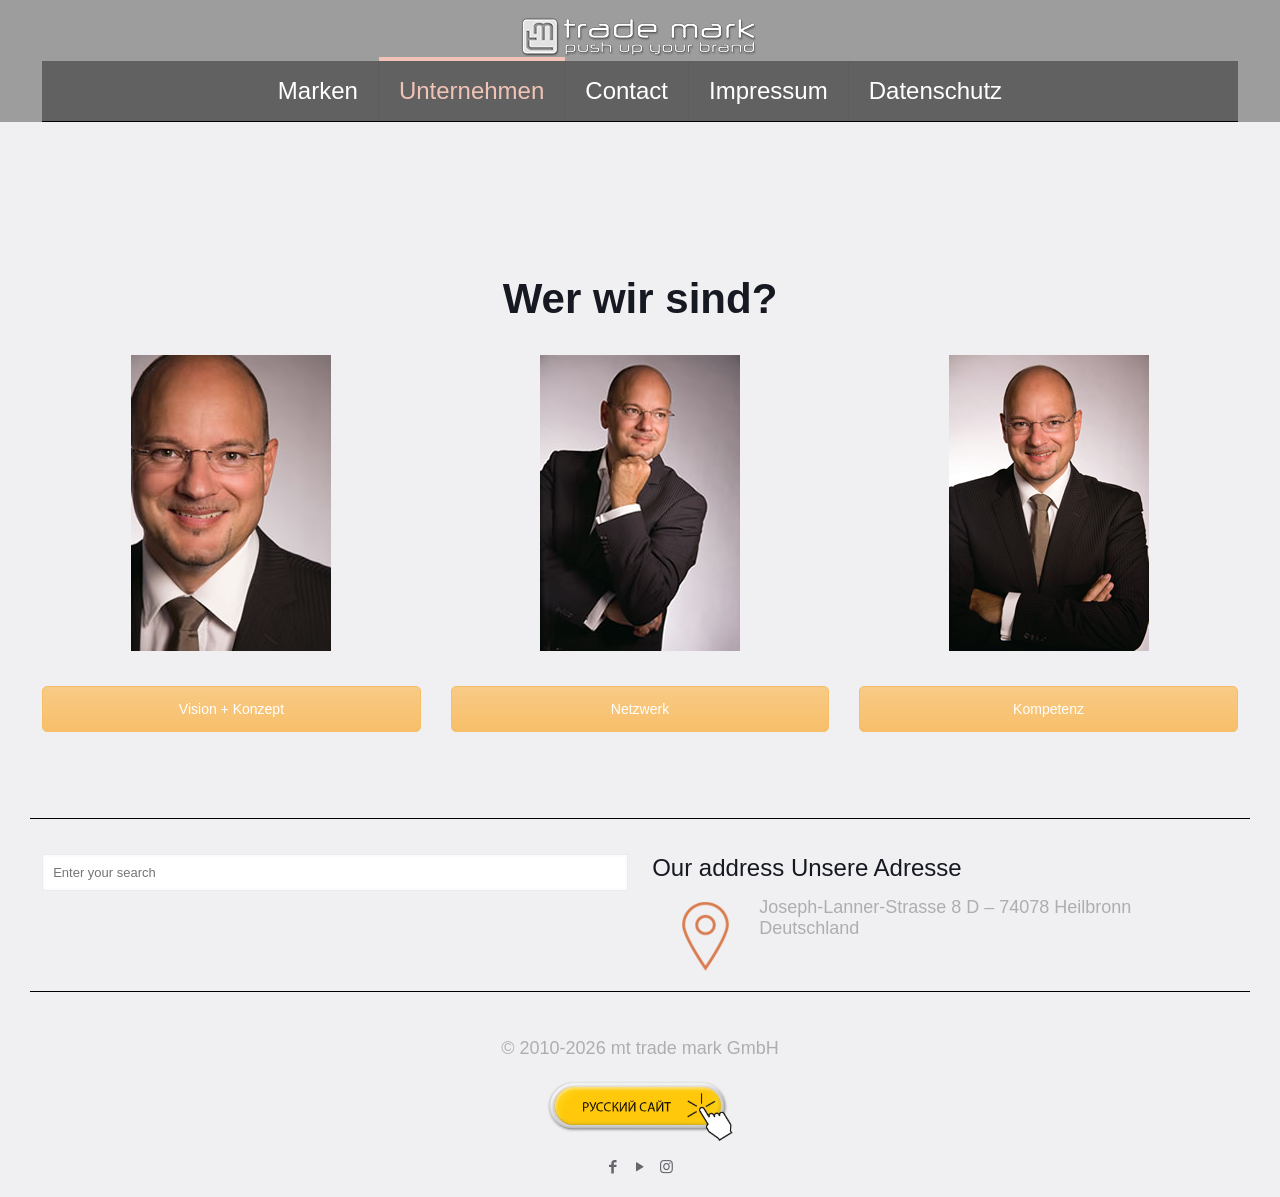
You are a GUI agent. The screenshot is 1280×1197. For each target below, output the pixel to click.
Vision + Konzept (231, 709)
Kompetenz (1048, 709)
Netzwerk (640, 709)
